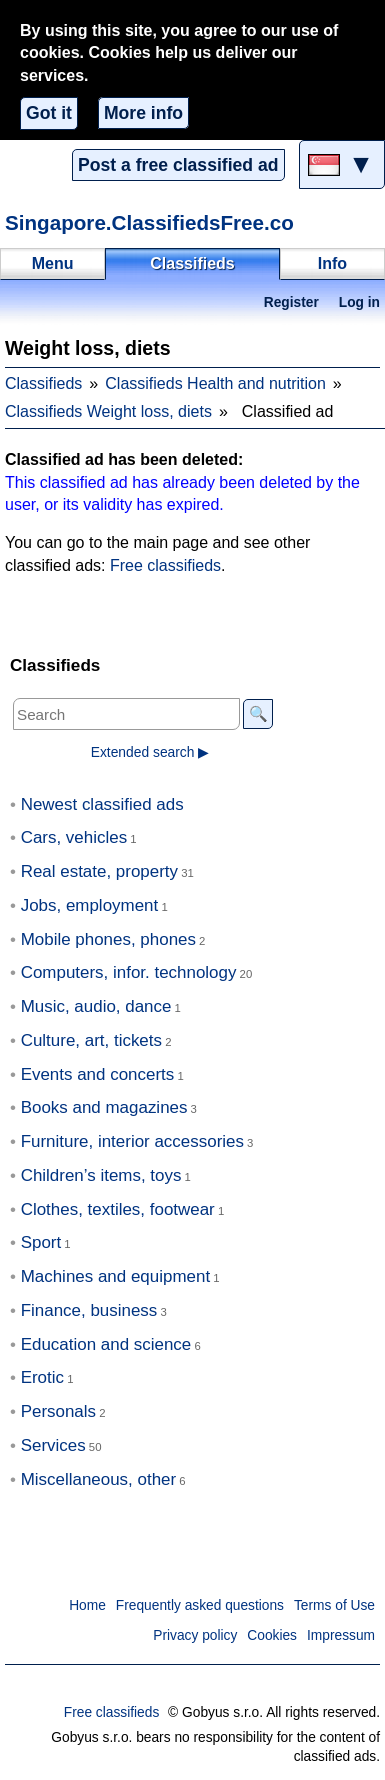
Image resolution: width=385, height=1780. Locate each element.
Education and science (106, 1344)
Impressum (341, 1635)
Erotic (42, 1377)
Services (53, 1445)
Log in (359, 302)
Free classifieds (165, 565)
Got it (49, 113)
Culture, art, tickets (91, 1040)
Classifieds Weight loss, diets (108, 411)
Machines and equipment (115, 1276)
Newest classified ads (102, 804)
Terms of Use (334, 1605)
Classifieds (43, 383)
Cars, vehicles (74, 837)
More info (143, 113)
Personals (58, 1411)
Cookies (272, 1635)
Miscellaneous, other (98, 1479)
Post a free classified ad (178, 165)
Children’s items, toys (101, 1175)
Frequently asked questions (200, 1605)
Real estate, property (99, 871)
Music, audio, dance (96, 1006)
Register (291, 302)
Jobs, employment (90, 905)
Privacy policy (195, 1635)
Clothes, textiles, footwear (118, 1209)
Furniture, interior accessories (132, 1141)
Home (87, 1605)
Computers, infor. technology (129, 972)
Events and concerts (98, 1074)
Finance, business (89, 1310)
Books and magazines (104, 1107)
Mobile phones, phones (108, 939)
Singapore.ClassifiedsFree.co (149, 222)
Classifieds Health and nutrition (215, 383)
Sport (41, 1242)
